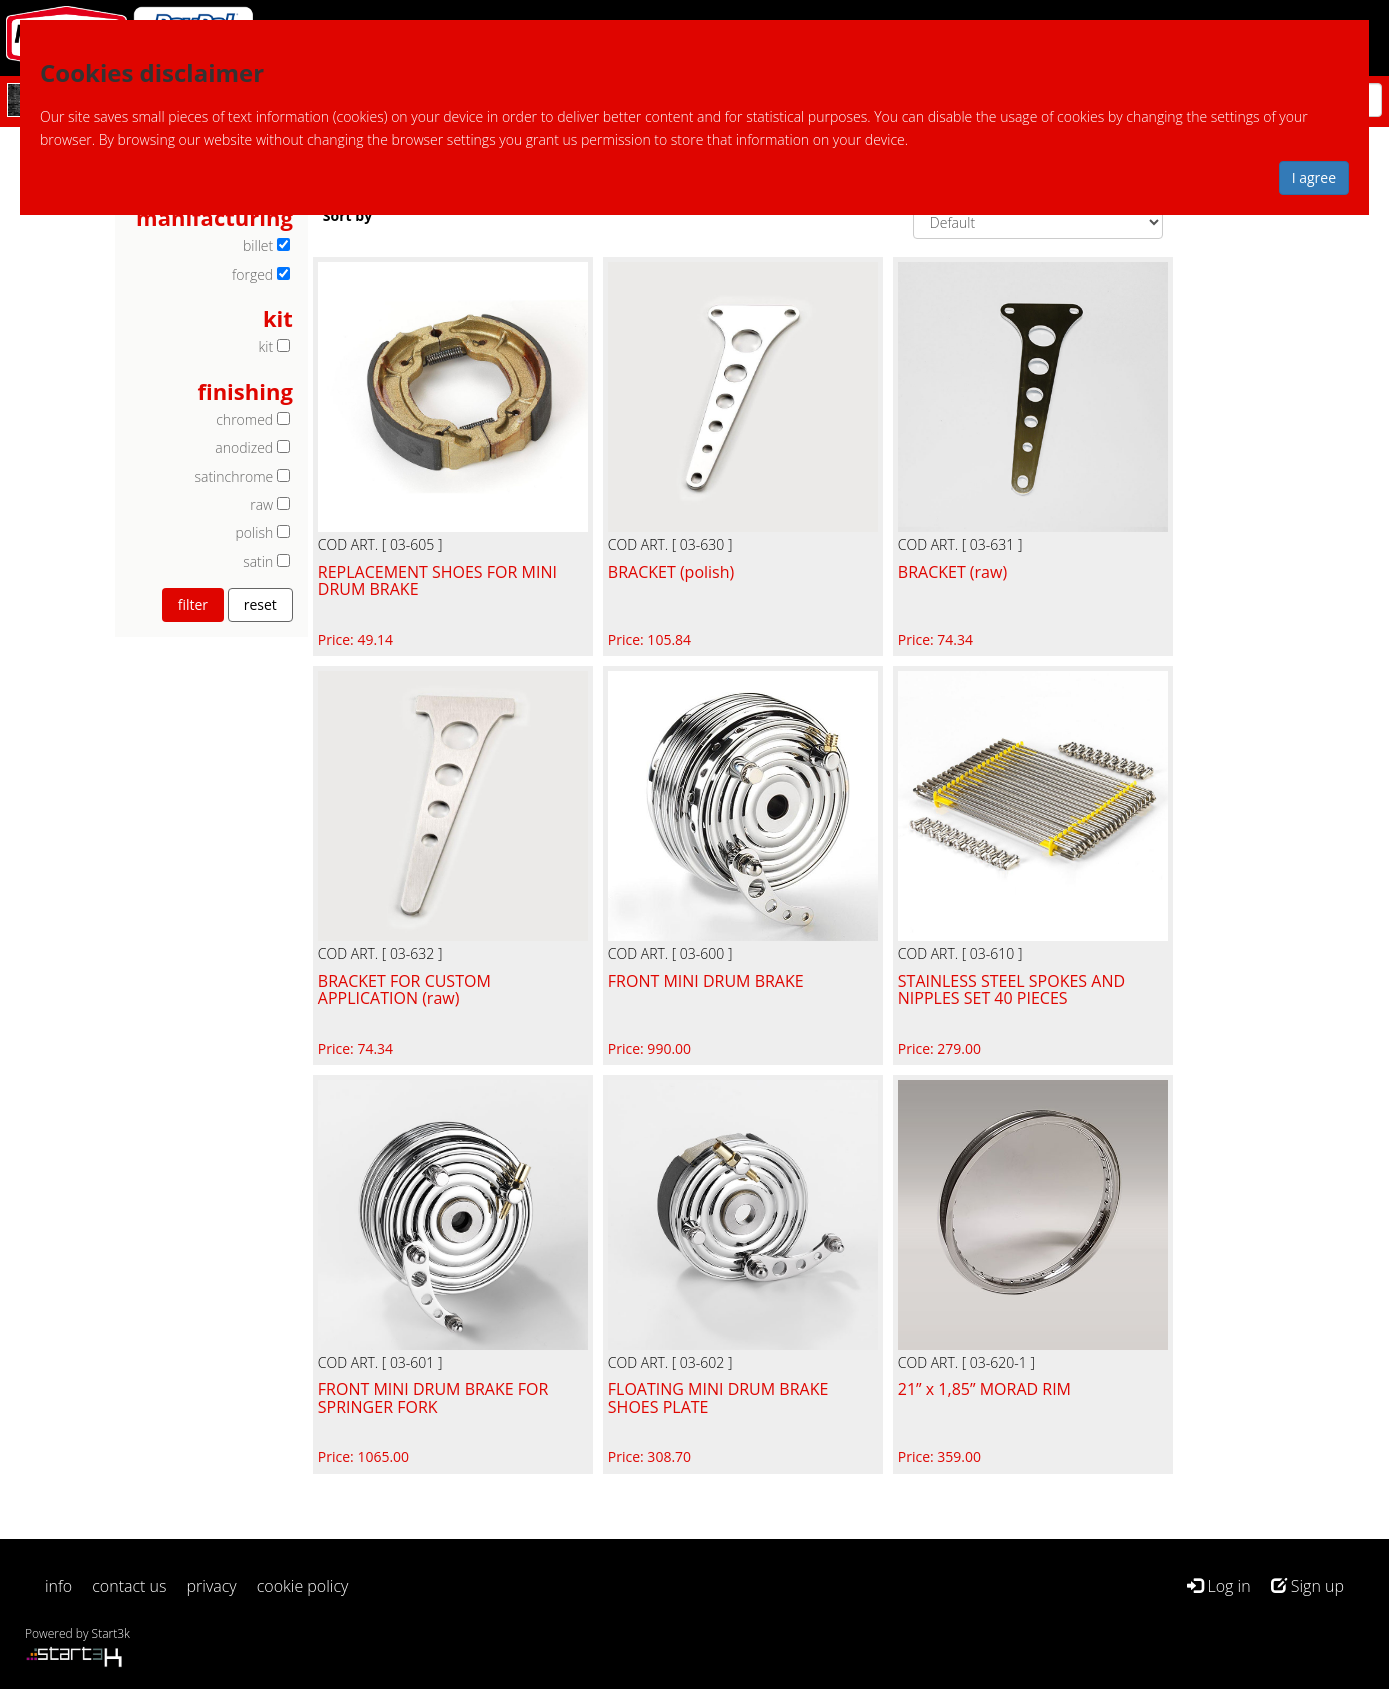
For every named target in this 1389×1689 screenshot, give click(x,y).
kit (266, 346)
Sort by (347, 215)
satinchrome (234, 476)
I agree (1314, 177)
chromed (244, 419)
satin (258, 561)
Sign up (1307, 1586)
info (58, 1586)
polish (255, 532)
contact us (129, 1586)
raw (261, 504)
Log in (1218, 1586)
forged (252, 274)
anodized (244, 447)
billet (258, 245)
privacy (212, 1586)
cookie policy (303, 1586)
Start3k (111, 1633)
